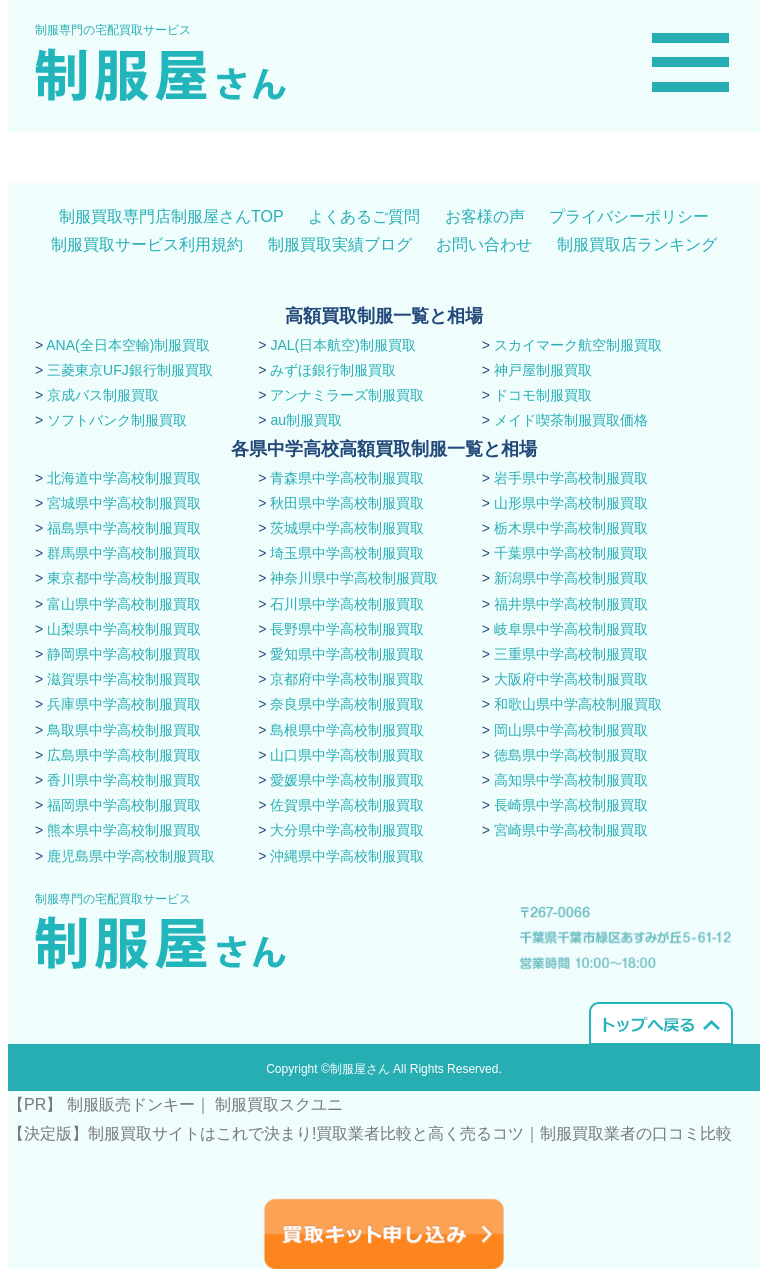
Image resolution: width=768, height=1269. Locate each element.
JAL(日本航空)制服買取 (342, 345)
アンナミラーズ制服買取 (347, 395)
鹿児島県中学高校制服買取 (131, 856)
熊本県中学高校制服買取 (124, 830)
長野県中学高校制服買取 (347, 629)
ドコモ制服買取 (543, 395)
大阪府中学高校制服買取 (571, 679)
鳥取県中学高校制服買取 (124, 730)
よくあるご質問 (364, 216)
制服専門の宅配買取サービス (113, 30)
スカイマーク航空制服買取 (578, 345)
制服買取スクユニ (279, 1104)
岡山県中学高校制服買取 (571, 730)
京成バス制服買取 (103, 395)
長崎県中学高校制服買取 (571, 805)
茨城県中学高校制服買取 (347, 528)
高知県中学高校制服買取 (571, 780)
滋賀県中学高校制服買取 (124, 679)
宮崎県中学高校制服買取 (571, 830)
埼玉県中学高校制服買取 (347, 553)
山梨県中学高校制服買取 (124, 629)
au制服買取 (306, 420)
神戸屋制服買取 (543, 370)
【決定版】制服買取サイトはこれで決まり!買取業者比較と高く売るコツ (266, 1133)
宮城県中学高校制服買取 (124, 503)
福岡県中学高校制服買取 (124, 805)
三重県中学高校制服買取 (571, 654)
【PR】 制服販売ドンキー (101, 1104)
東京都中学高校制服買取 (124, 578)
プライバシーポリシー (629, 216)
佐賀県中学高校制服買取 (347, 805)
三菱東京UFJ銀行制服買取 (130, 370)
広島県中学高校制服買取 (124, 755)
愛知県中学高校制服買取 (347, 654)
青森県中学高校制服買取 (347, 478)
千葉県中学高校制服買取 (571, 553)
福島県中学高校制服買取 (124, 528)
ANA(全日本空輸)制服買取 (128, 345)
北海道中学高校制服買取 (124, 478)
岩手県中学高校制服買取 (571, 478)
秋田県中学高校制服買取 (347, 503)
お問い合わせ (484, 244)
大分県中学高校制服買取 (347, 830)
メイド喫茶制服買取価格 (571, 420)
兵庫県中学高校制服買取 (124, 704)
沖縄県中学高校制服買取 (347, 856)
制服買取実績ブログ (340, 244)
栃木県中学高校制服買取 (571, 528)
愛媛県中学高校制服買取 (347, 780)
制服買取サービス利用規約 (147, 244)
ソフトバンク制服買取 (117, 420)
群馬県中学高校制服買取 (124, 553)
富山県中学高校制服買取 (124, 604)
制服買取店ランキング (637, 244)
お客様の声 (485, 216)
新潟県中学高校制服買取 (571, 578)
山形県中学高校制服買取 (571, 503)
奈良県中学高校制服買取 (347, 704)
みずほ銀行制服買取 (333, 370)
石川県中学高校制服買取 (347, 604)
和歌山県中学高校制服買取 (578, 704)
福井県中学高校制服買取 (571, 604)
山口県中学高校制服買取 (347, 755)
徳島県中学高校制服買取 (571, 755)
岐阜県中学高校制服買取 (571, 629)
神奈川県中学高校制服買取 (354, 578)
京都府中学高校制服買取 (347, 679)
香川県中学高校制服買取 (124, 780)
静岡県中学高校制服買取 (124, 654)
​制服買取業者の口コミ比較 (636, 1133)
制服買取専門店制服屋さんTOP (171, 216)
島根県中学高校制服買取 (347, 730)
